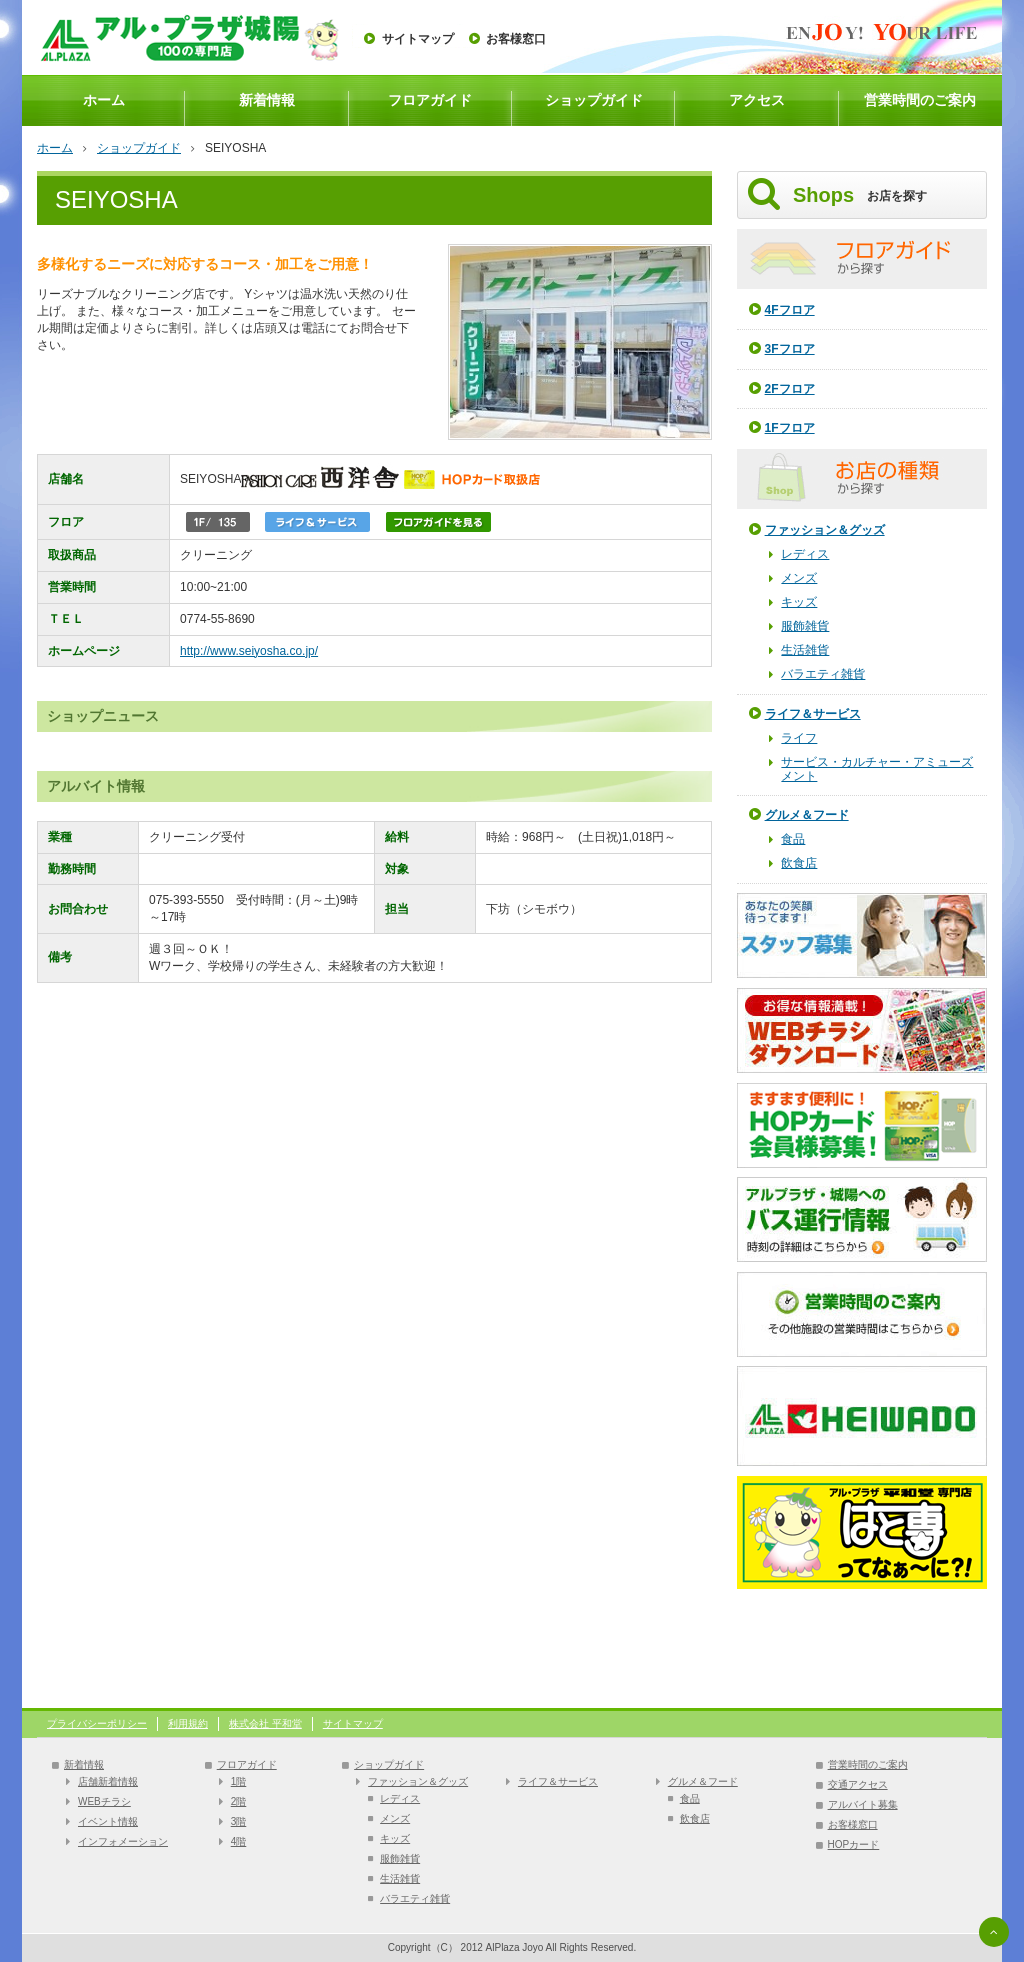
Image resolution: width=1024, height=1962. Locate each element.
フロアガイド (430, 100)
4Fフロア (790, 310)
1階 (239, 1781)
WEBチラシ (104, 1801)
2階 (239, 1801)
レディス (805, 554)
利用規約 (188, 1723)
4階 (239, 1841)
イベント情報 (108, 1821)
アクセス (757, 100)
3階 (239, 1821)
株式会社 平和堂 (265, 1723)
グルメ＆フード (807, 815)
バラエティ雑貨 (823, 674)
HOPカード (854, 1844)
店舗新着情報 (108, 1781)
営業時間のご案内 (920, 100)
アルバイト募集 (863, 1804)
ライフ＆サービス (813, 714)
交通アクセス (858, 1784)
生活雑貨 (805, 650)
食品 (793, 839)
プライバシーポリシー (97, 1723)
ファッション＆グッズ (825, 530)
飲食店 (799, 863)
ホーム (104, 100)
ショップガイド (594, 100)
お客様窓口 (516, 39)
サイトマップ (418, 39)
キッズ (799, 602)
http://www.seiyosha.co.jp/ (249, 651)
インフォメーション (123, 1841)
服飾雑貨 (805, 626)
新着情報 (267, 100)
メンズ (799, 578)
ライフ (799, 738)
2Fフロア (790, 389)
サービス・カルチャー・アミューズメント (877, 769)
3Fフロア (790, 349)
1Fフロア (790, 428)
